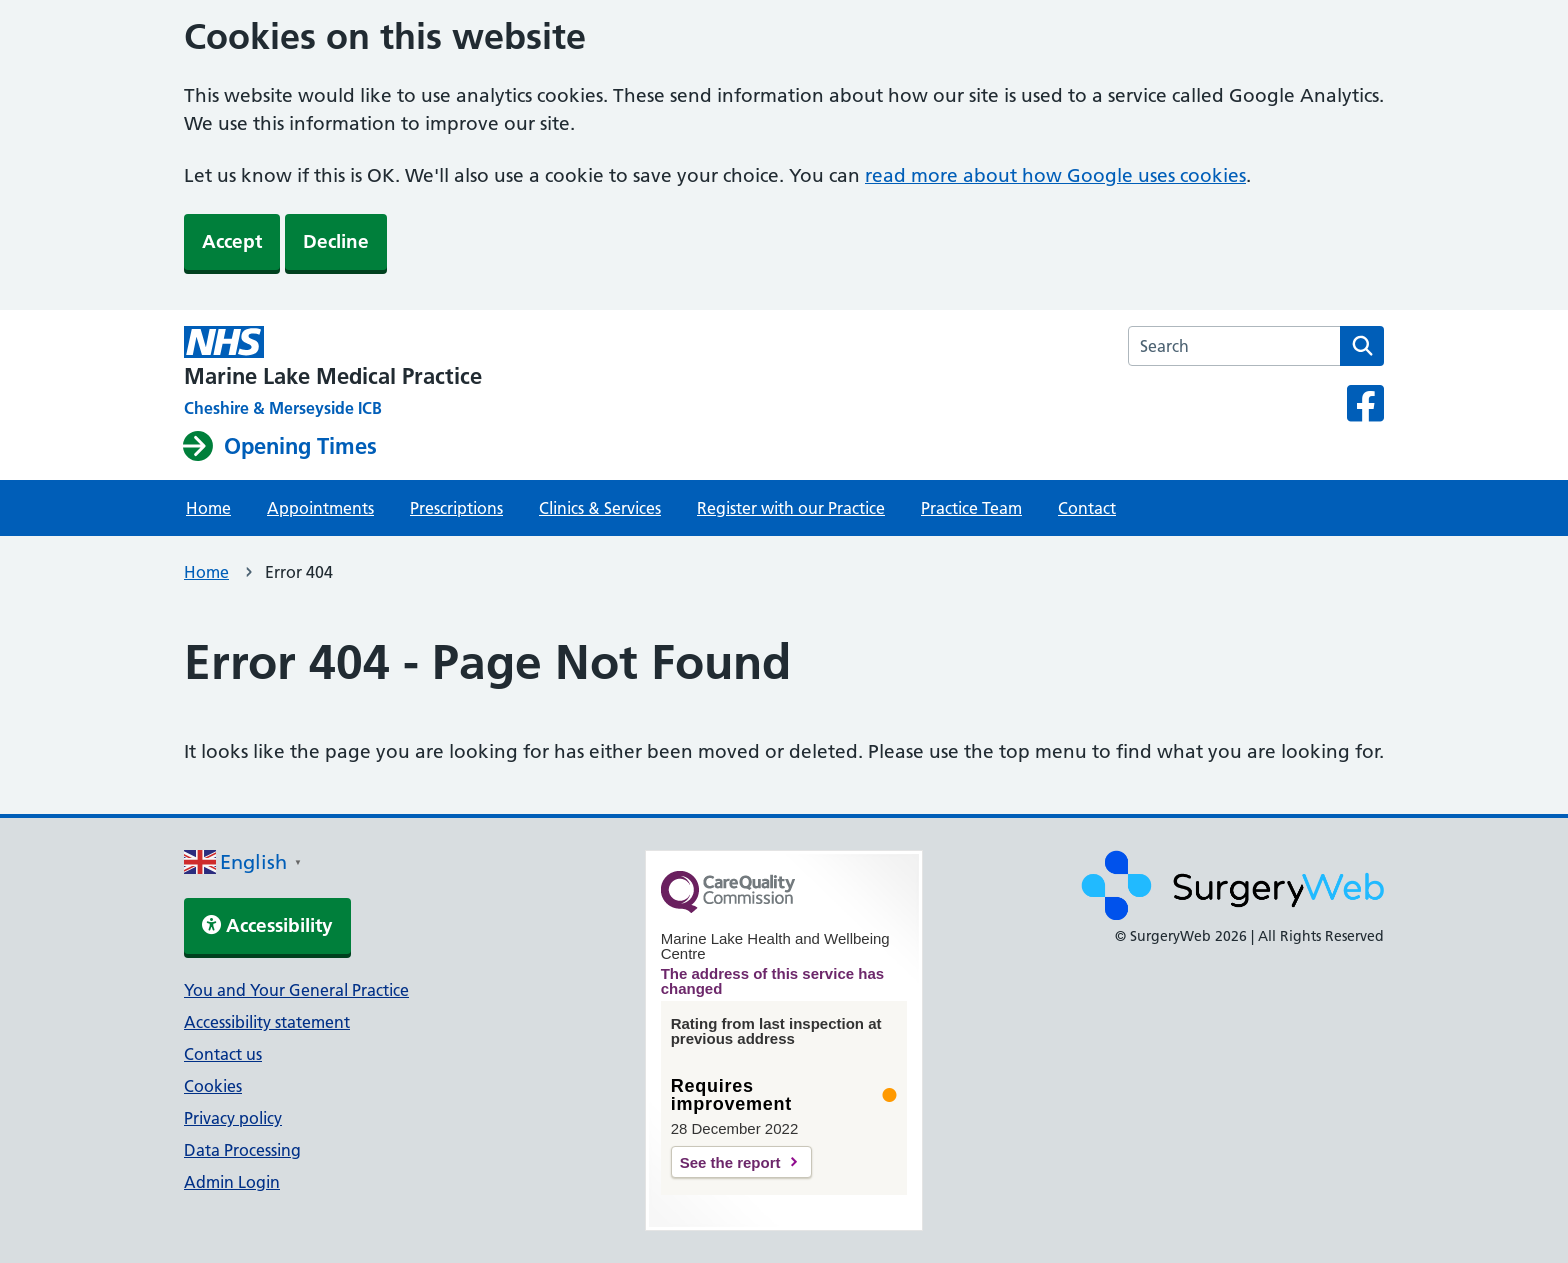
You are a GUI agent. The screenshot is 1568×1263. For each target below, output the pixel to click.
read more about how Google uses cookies (1055, 175)
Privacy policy (233, 1118)
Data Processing (242, 1150)
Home (208, 508)
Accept (232, 241)
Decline (336, 241)
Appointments (320, 508)
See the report (730, 1162)
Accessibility (267, 925)
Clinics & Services (600, 508)
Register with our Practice (791, 508)
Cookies (213, 1086)
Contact (1087, 508)
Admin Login (232, 1182)
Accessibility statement (267, 1022)
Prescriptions (456, 508)
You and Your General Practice (296, 990)
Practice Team (971, 508)
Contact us (223, 1054)
